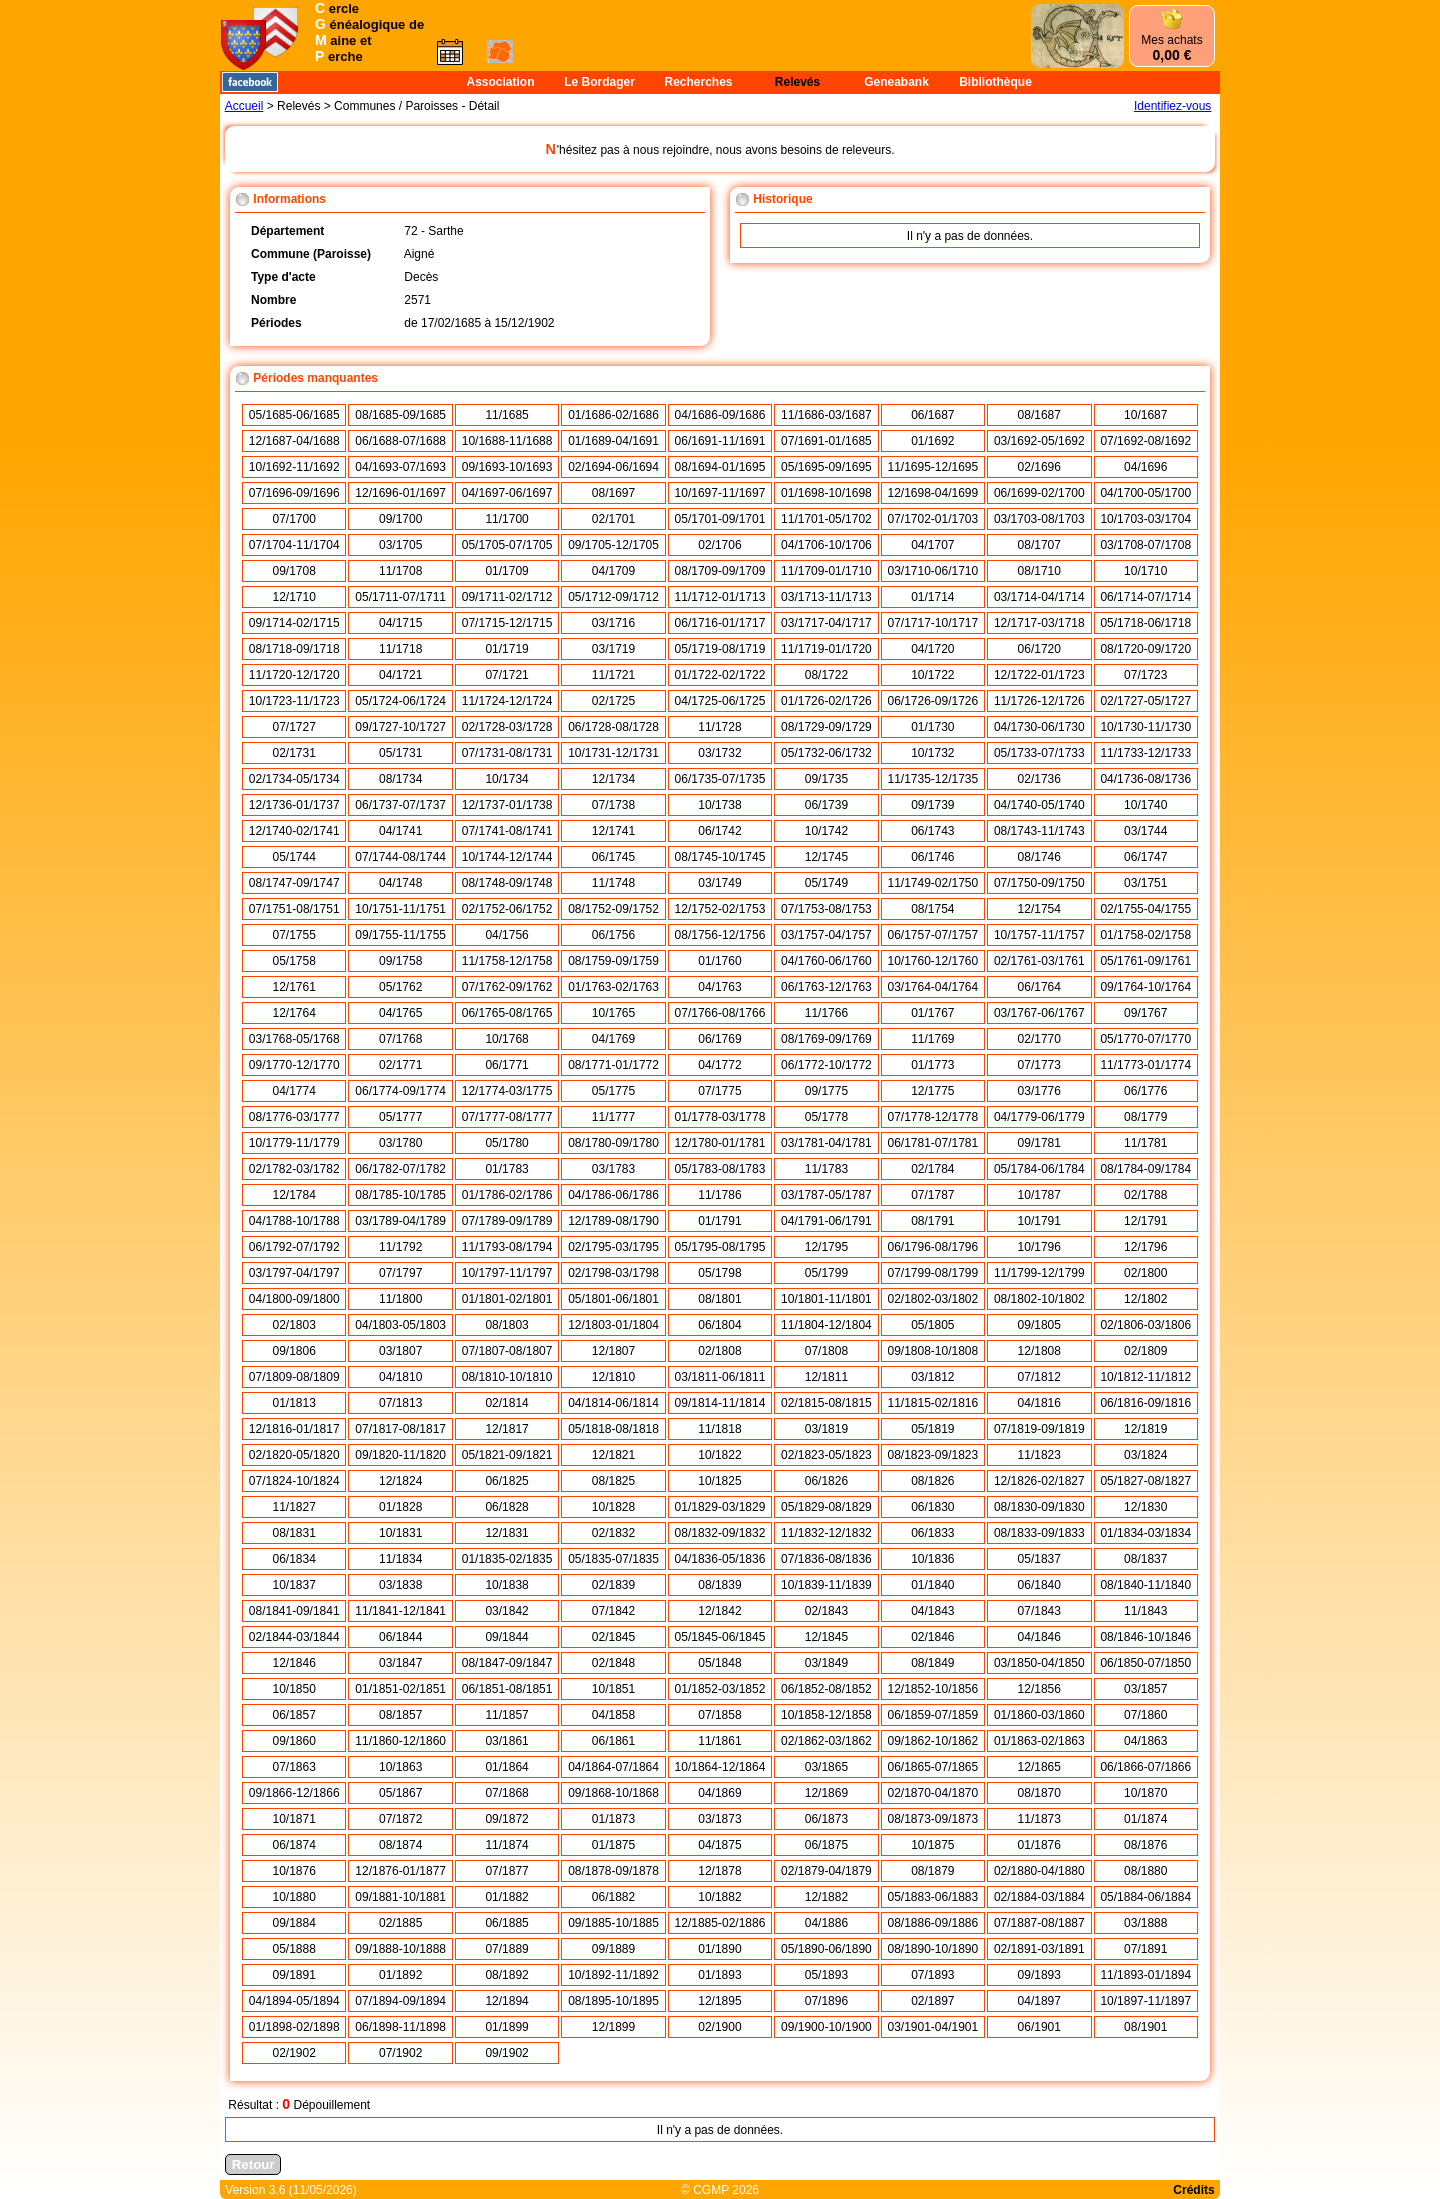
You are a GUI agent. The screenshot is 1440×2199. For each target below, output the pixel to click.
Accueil (244, 106)
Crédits (1193, 2190)
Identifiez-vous (1172, 106)
